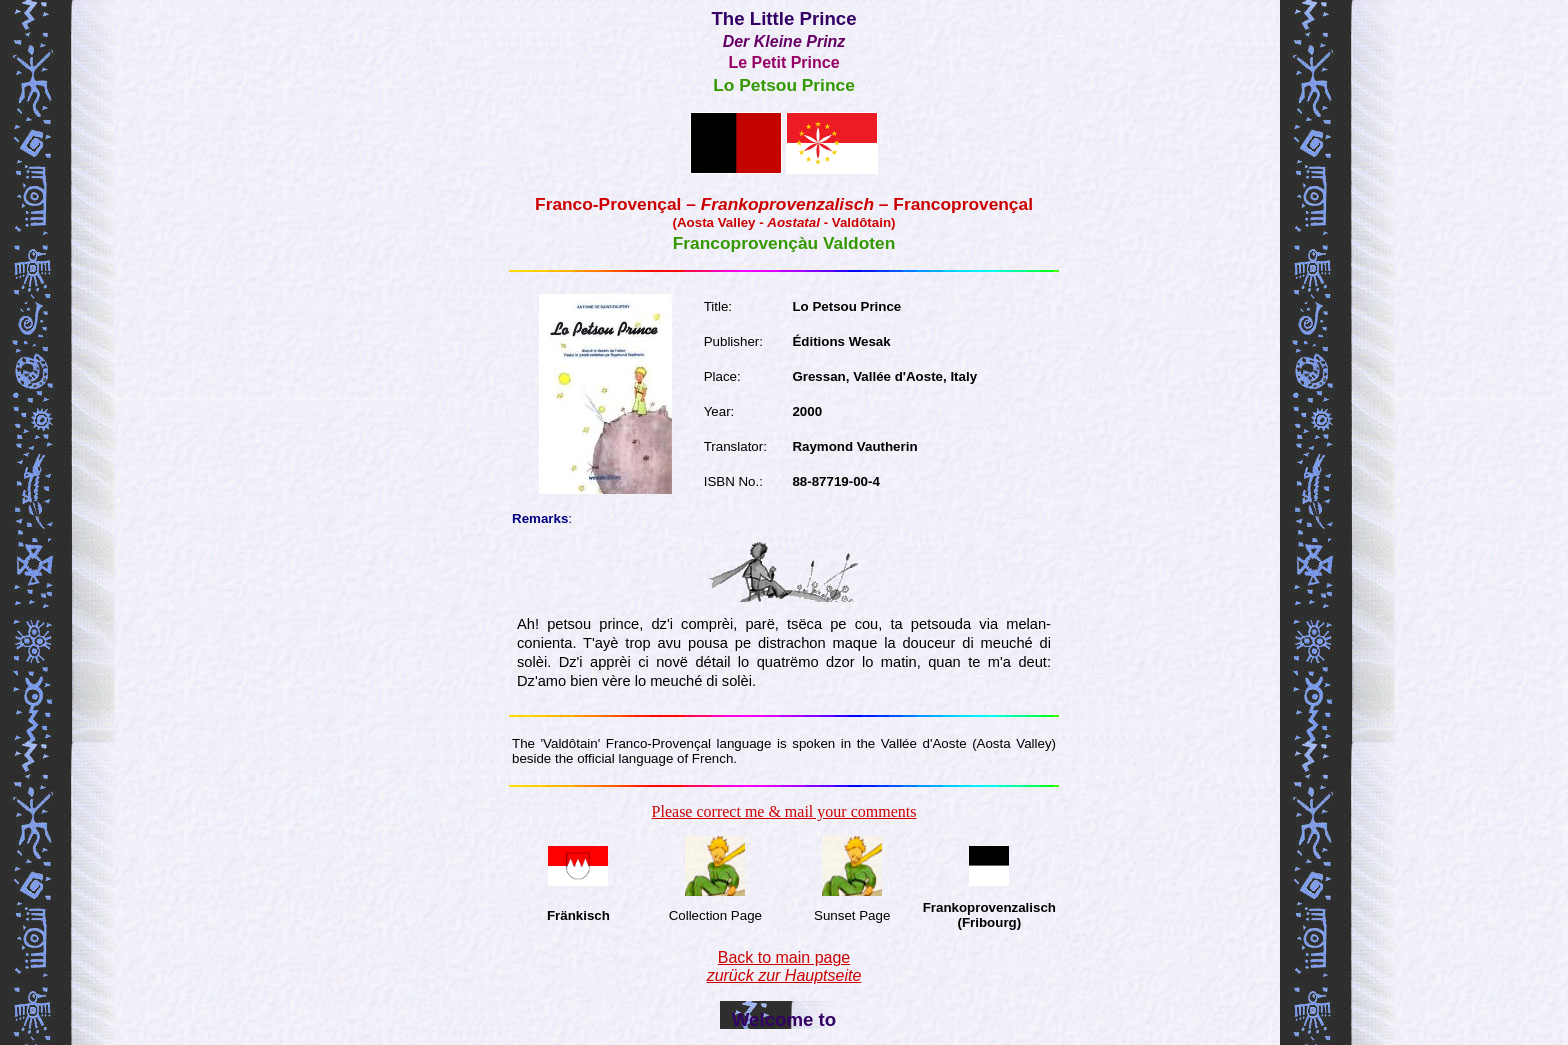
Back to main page (784, 966)
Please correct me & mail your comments (784, 811)
